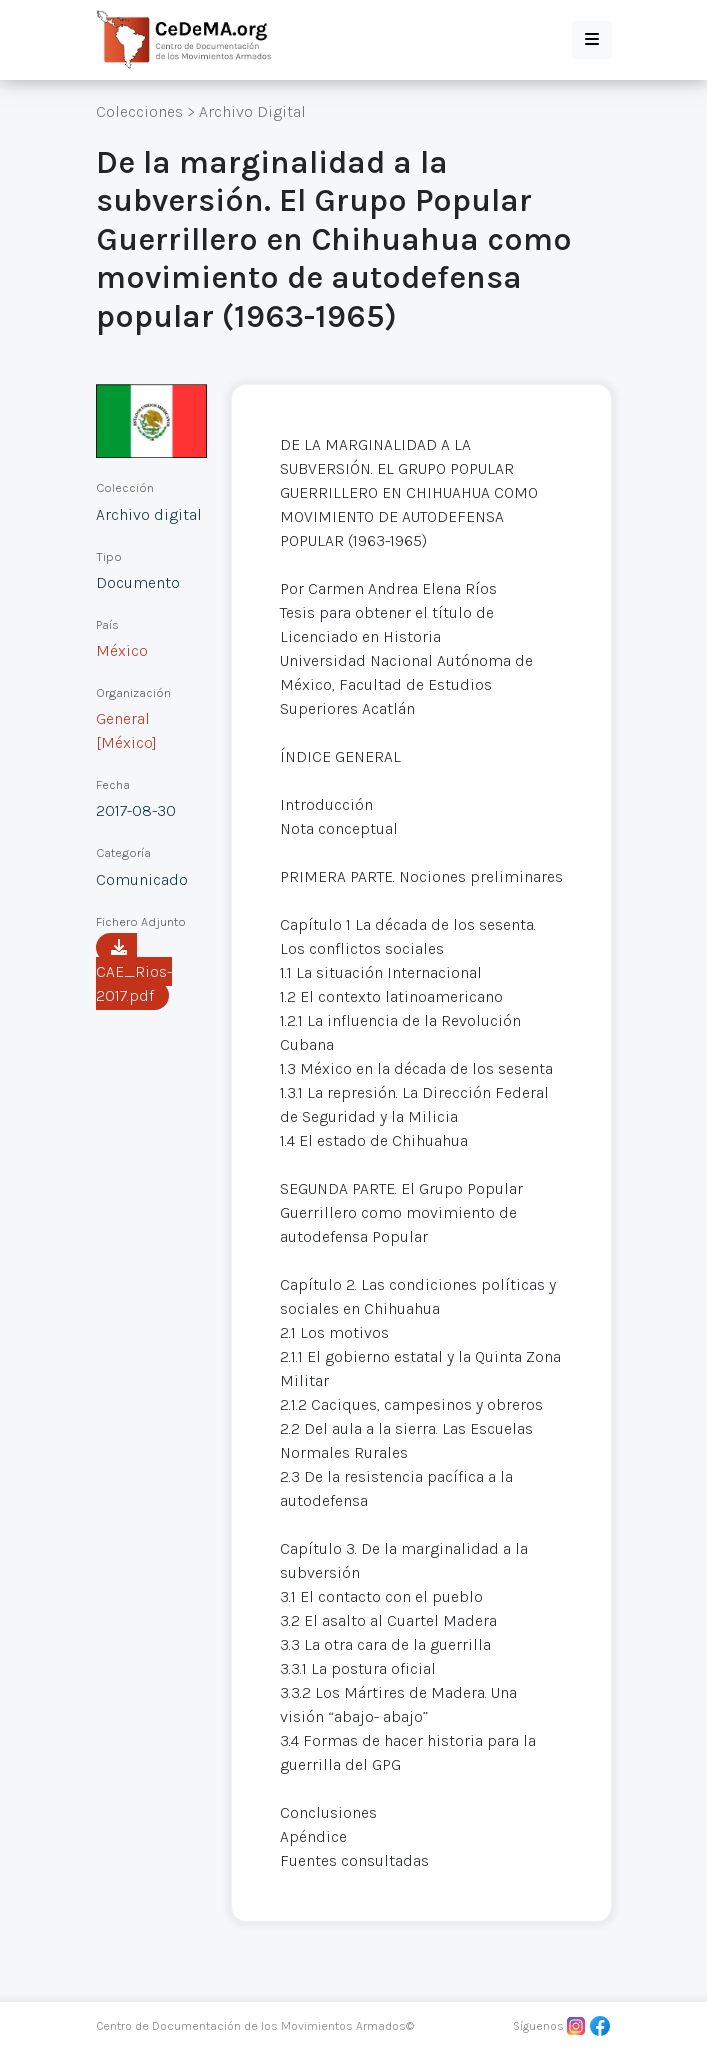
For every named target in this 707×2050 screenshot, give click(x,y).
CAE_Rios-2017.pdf (134, 972)
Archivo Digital (252, 111)
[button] (592, 40)
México (122, 650)
